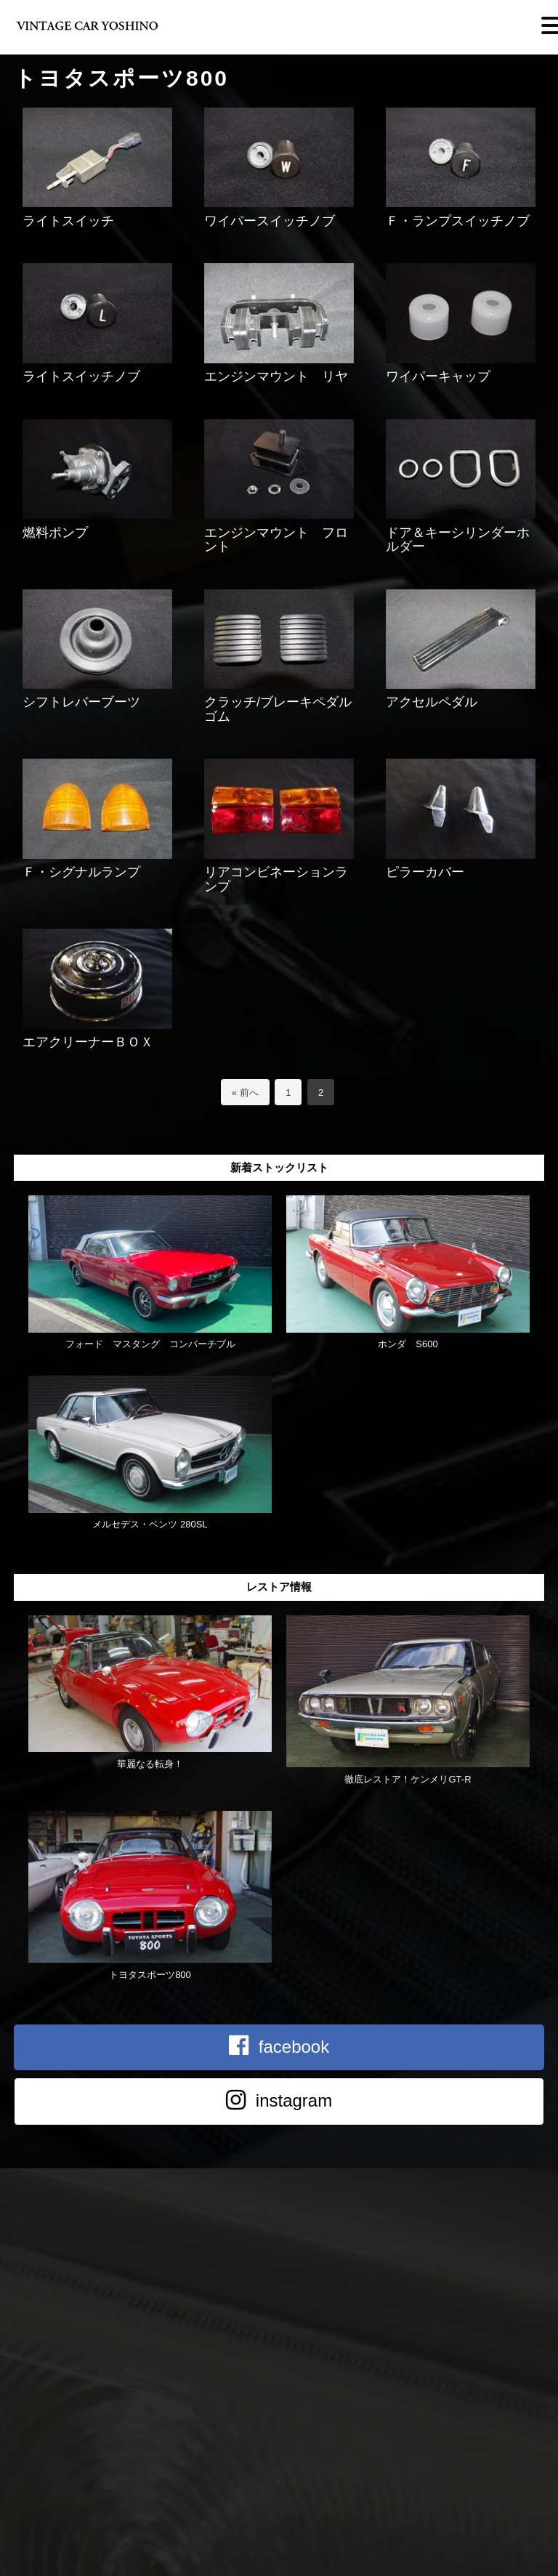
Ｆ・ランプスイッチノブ (458, 221)
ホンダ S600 (412, 1344)
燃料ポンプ (55, 532)
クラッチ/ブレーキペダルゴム (278, 709)
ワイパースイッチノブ (269, 221)
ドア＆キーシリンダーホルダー (458, 539)
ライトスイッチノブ (81, 376)
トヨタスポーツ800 (150, 1974)
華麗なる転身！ (150, 1764)
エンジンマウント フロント (276, 539)
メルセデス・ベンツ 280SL (149, 1524)
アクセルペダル (431, 702)
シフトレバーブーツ (81, 702)
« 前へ (245, 1092)
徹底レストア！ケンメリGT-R (407, 1779)
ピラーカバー (425, 872)
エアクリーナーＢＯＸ (88, 1042)
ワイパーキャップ (438, 376)
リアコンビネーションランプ (276, 879)
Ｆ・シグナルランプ (81, 872)
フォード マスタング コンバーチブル (150, 1344)
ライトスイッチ (68, 221)
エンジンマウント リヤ (276, 376)
